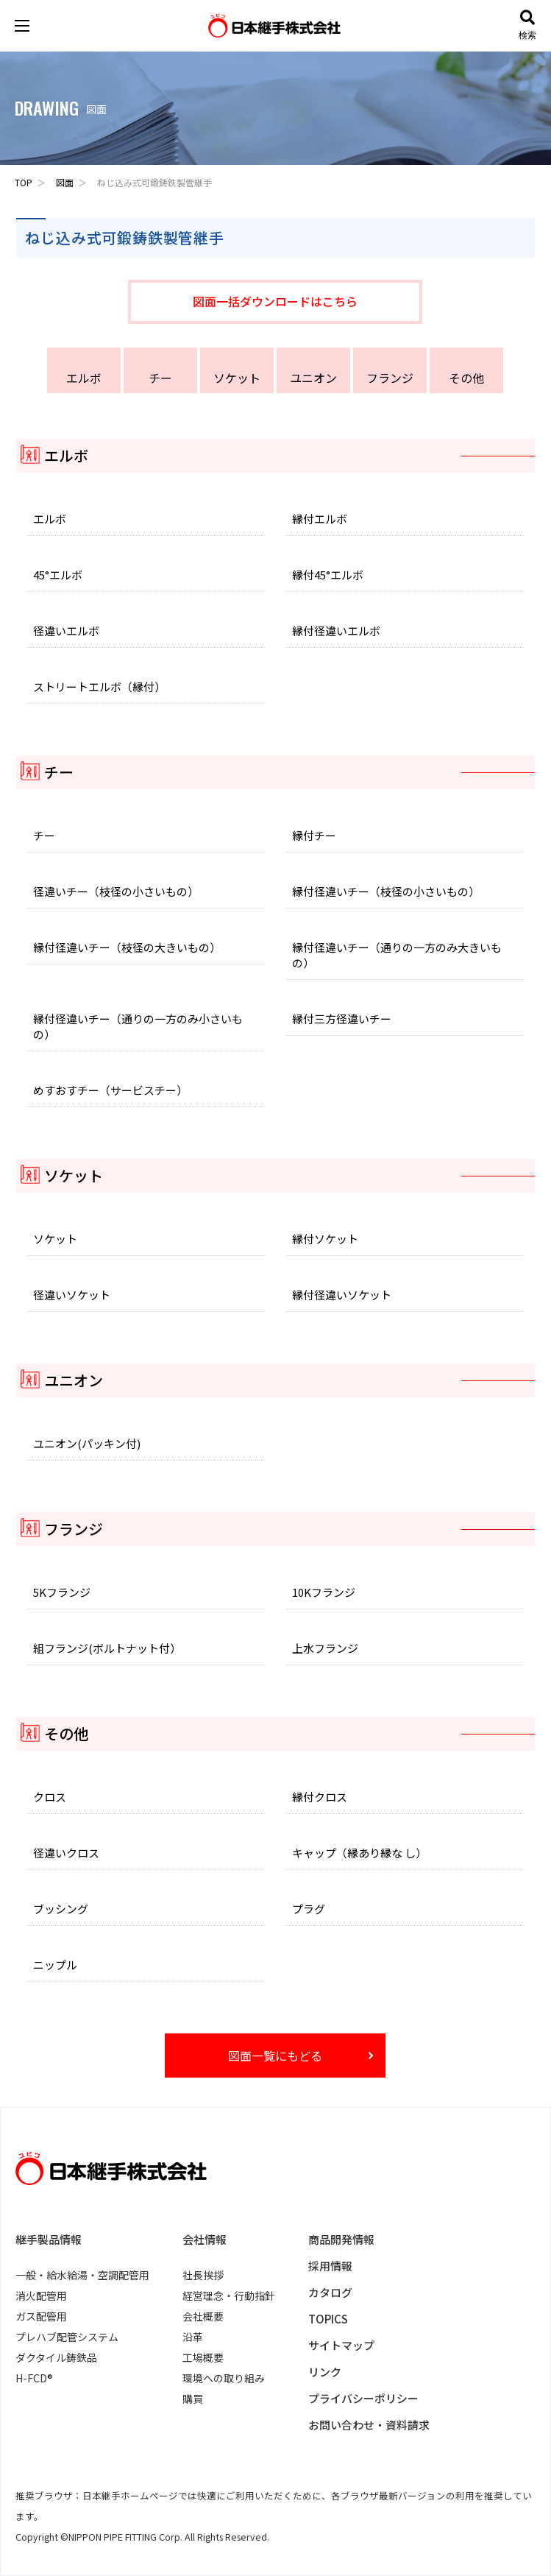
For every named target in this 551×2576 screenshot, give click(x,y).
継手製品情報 (48, 2239)
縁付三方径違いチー (341, 1018)
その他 (466, 378)
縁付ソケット (325, 1238)
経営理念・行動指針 (228, 2295)
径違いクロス (66, 1852)
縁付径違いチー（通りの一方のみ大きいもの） (397, 954)
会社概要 (203, 2316)
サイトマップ (341, 2345)
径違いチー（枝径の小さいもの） (116, 891)
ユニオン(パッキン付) (87, 1443)
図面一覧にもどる (275, 2055)
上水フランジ (325, 1648)
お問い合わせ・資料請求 (369, 2424)
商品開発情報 (341, 2239)
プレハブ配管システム (66, 2336)
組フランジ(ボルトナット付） (107, 1648)
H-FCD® (34, 2378)
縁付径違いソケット (341, 1294)
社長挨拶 (203, 2275)
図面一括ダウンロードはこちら (275, 301)
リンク (324, 2371)
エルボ (84, 378)
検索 (527, 25)
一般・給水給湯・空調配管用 (82, 2275)
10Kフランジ (323, 1592)
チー (160, 378)
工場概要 (203, 2357)
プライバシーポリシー (363, 2398)
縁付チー (314, 835)
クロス (49, 1796)
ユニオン (313, 378)
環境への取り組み (223, 2378)
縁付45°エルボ (327, 574)
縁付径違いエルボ (336, 630)
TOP (23, 182)
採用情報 (330, 2265)
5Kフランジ (61, 1592)
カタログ (330, 2292)
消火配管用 (41, 2295)
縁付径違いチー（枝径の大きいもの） (127, 947)
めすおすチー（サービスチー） (110, 1090)
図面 (65, 182)
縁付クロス (319, 1796)
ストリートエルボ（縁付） (99, 686)
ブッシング (60, 1908)
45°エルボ (57, 574)
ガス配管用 (41, 2316)
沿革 (192, 2336)
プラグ (308, 1908)
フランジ (389, 378)
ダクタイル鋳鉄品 (56, 2357)
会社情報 (204, 2239)
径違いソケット (71, 1294)
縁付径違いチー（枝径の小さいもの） (386, 891)
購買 (192, 2398)
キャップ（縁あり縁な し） (359, 1852)
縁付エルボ (319, 518)
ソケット (236, 378)
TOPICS (328, 2318)
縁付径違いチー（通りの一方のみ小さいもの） (138, 1026)
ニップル (55, 1964)
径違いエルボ (66, 630)
